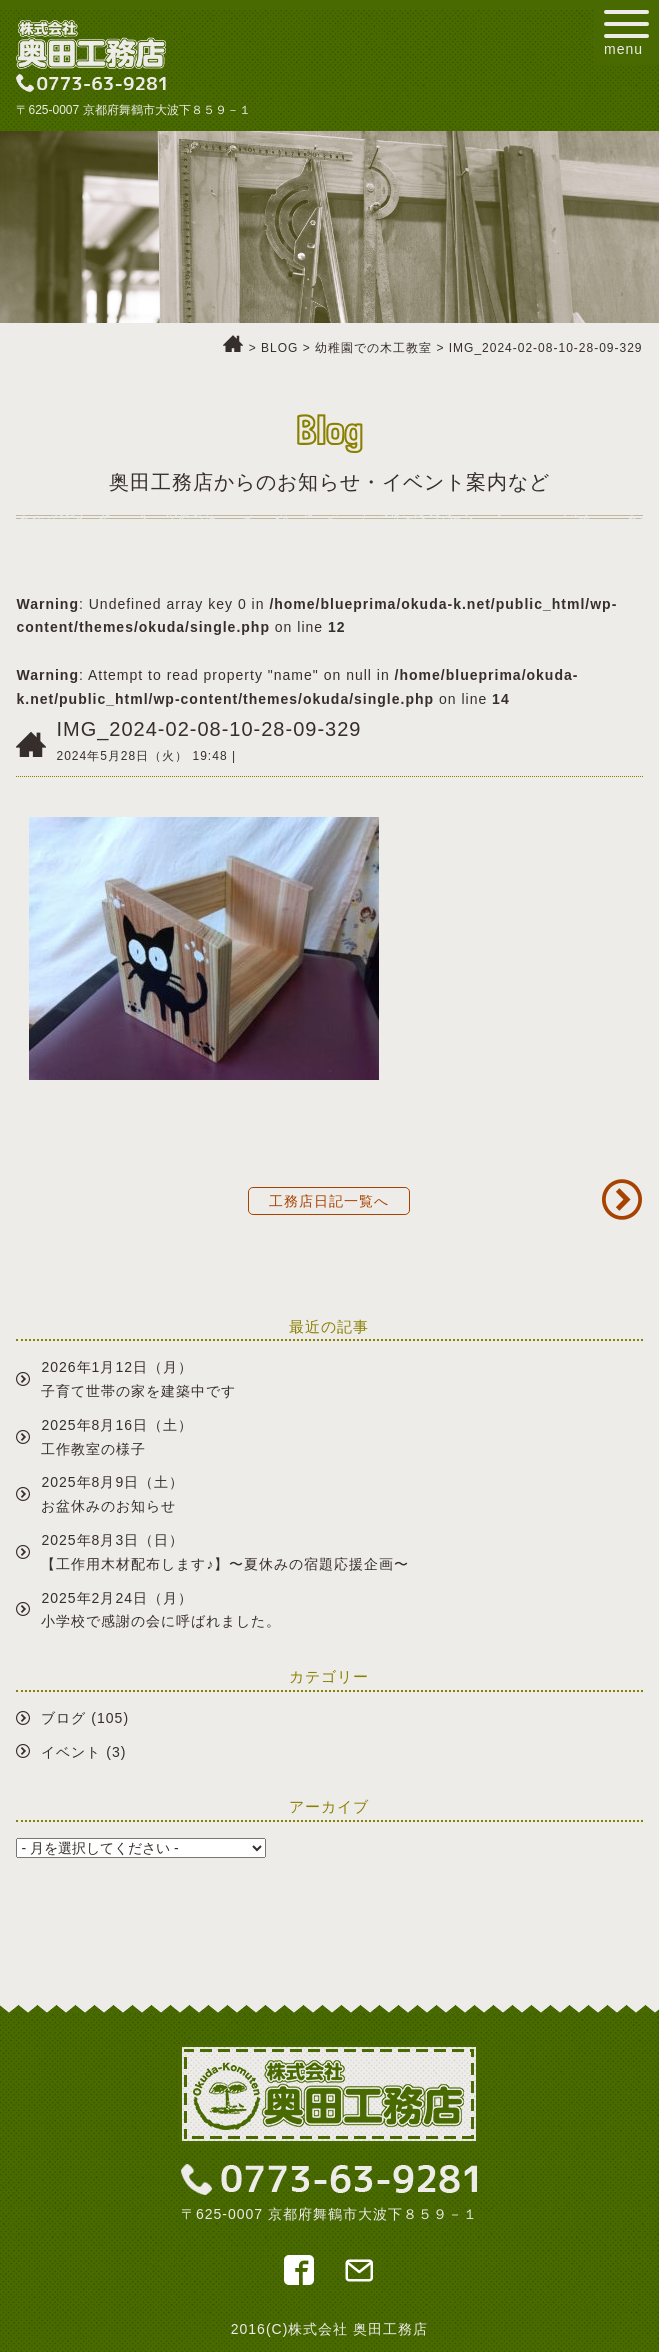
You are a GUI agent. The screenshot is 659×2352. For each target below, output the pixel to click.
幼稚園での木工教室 (373, 348)
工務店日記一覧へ (329, 1201)
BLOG (279, 348)
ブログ (63, 1718)
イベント (71, 1752)
